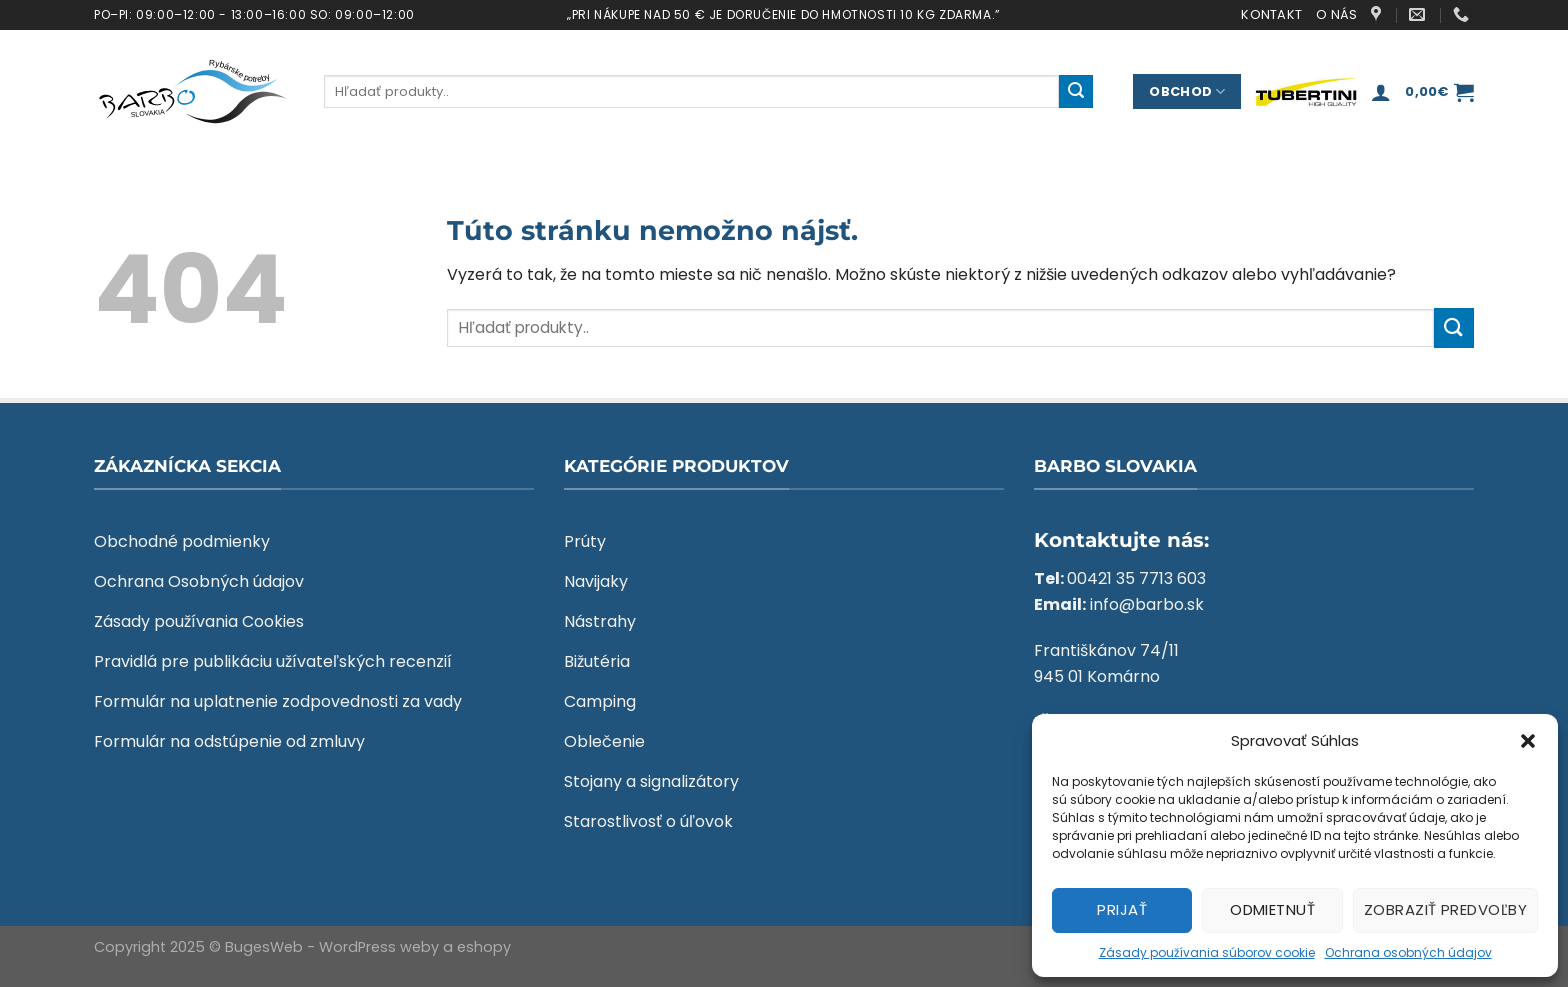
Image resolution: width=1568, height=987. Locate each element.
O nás (1336, 14)
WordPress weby (379, 947)
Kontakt (1271, 14)
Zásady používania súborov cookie (1207, 952)
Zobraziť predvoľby (1445, 909)
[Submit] (1076, 92)
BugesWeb (264, 947)
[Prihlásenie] (1381, 92)
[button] (1528, 741)
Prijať (1122, 909)
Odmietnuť (1272, 909)
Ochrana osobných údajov (1408, 952)
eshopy (484, 947)
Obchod (1187, 91)
